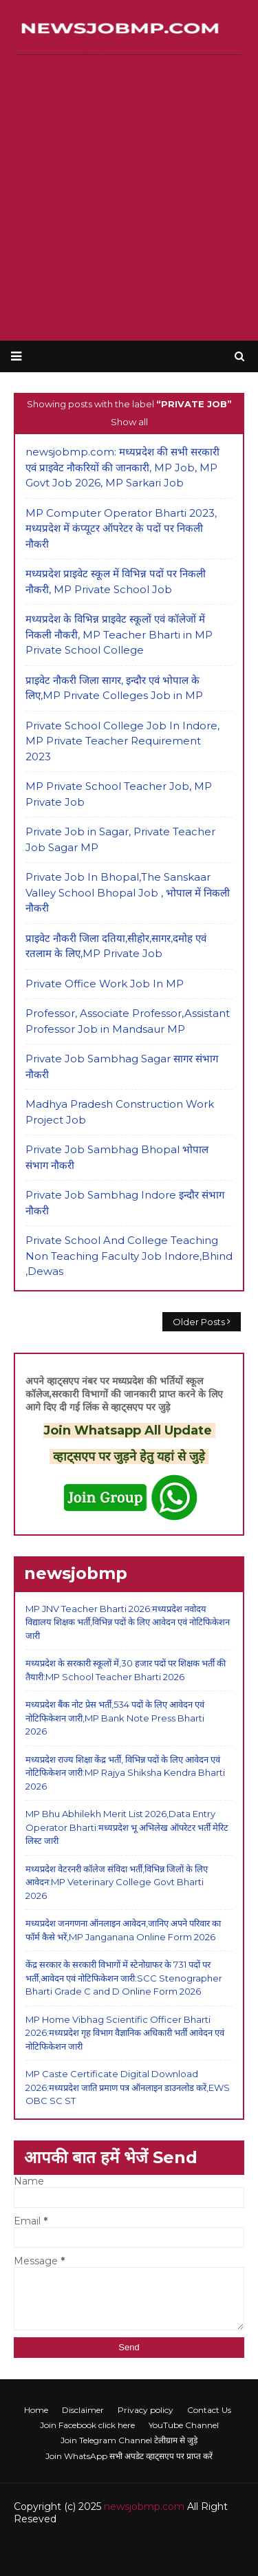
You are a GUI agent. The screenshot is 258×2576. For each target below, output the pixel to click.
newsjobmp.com (144, 2506)
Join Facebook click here (87, 2425)
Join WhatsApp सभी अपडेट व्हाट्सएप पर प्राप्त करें (129, 2456)
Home (36, 2410)
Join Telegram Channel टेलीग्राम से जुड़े (129, 2440)
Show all (129, 421)
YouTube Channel (184, 2425)
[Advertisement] (129, 198)
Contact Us (209, 2410)
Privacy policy (145, 2410)
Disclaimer (83, 2410)
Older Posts (199, 1321)
